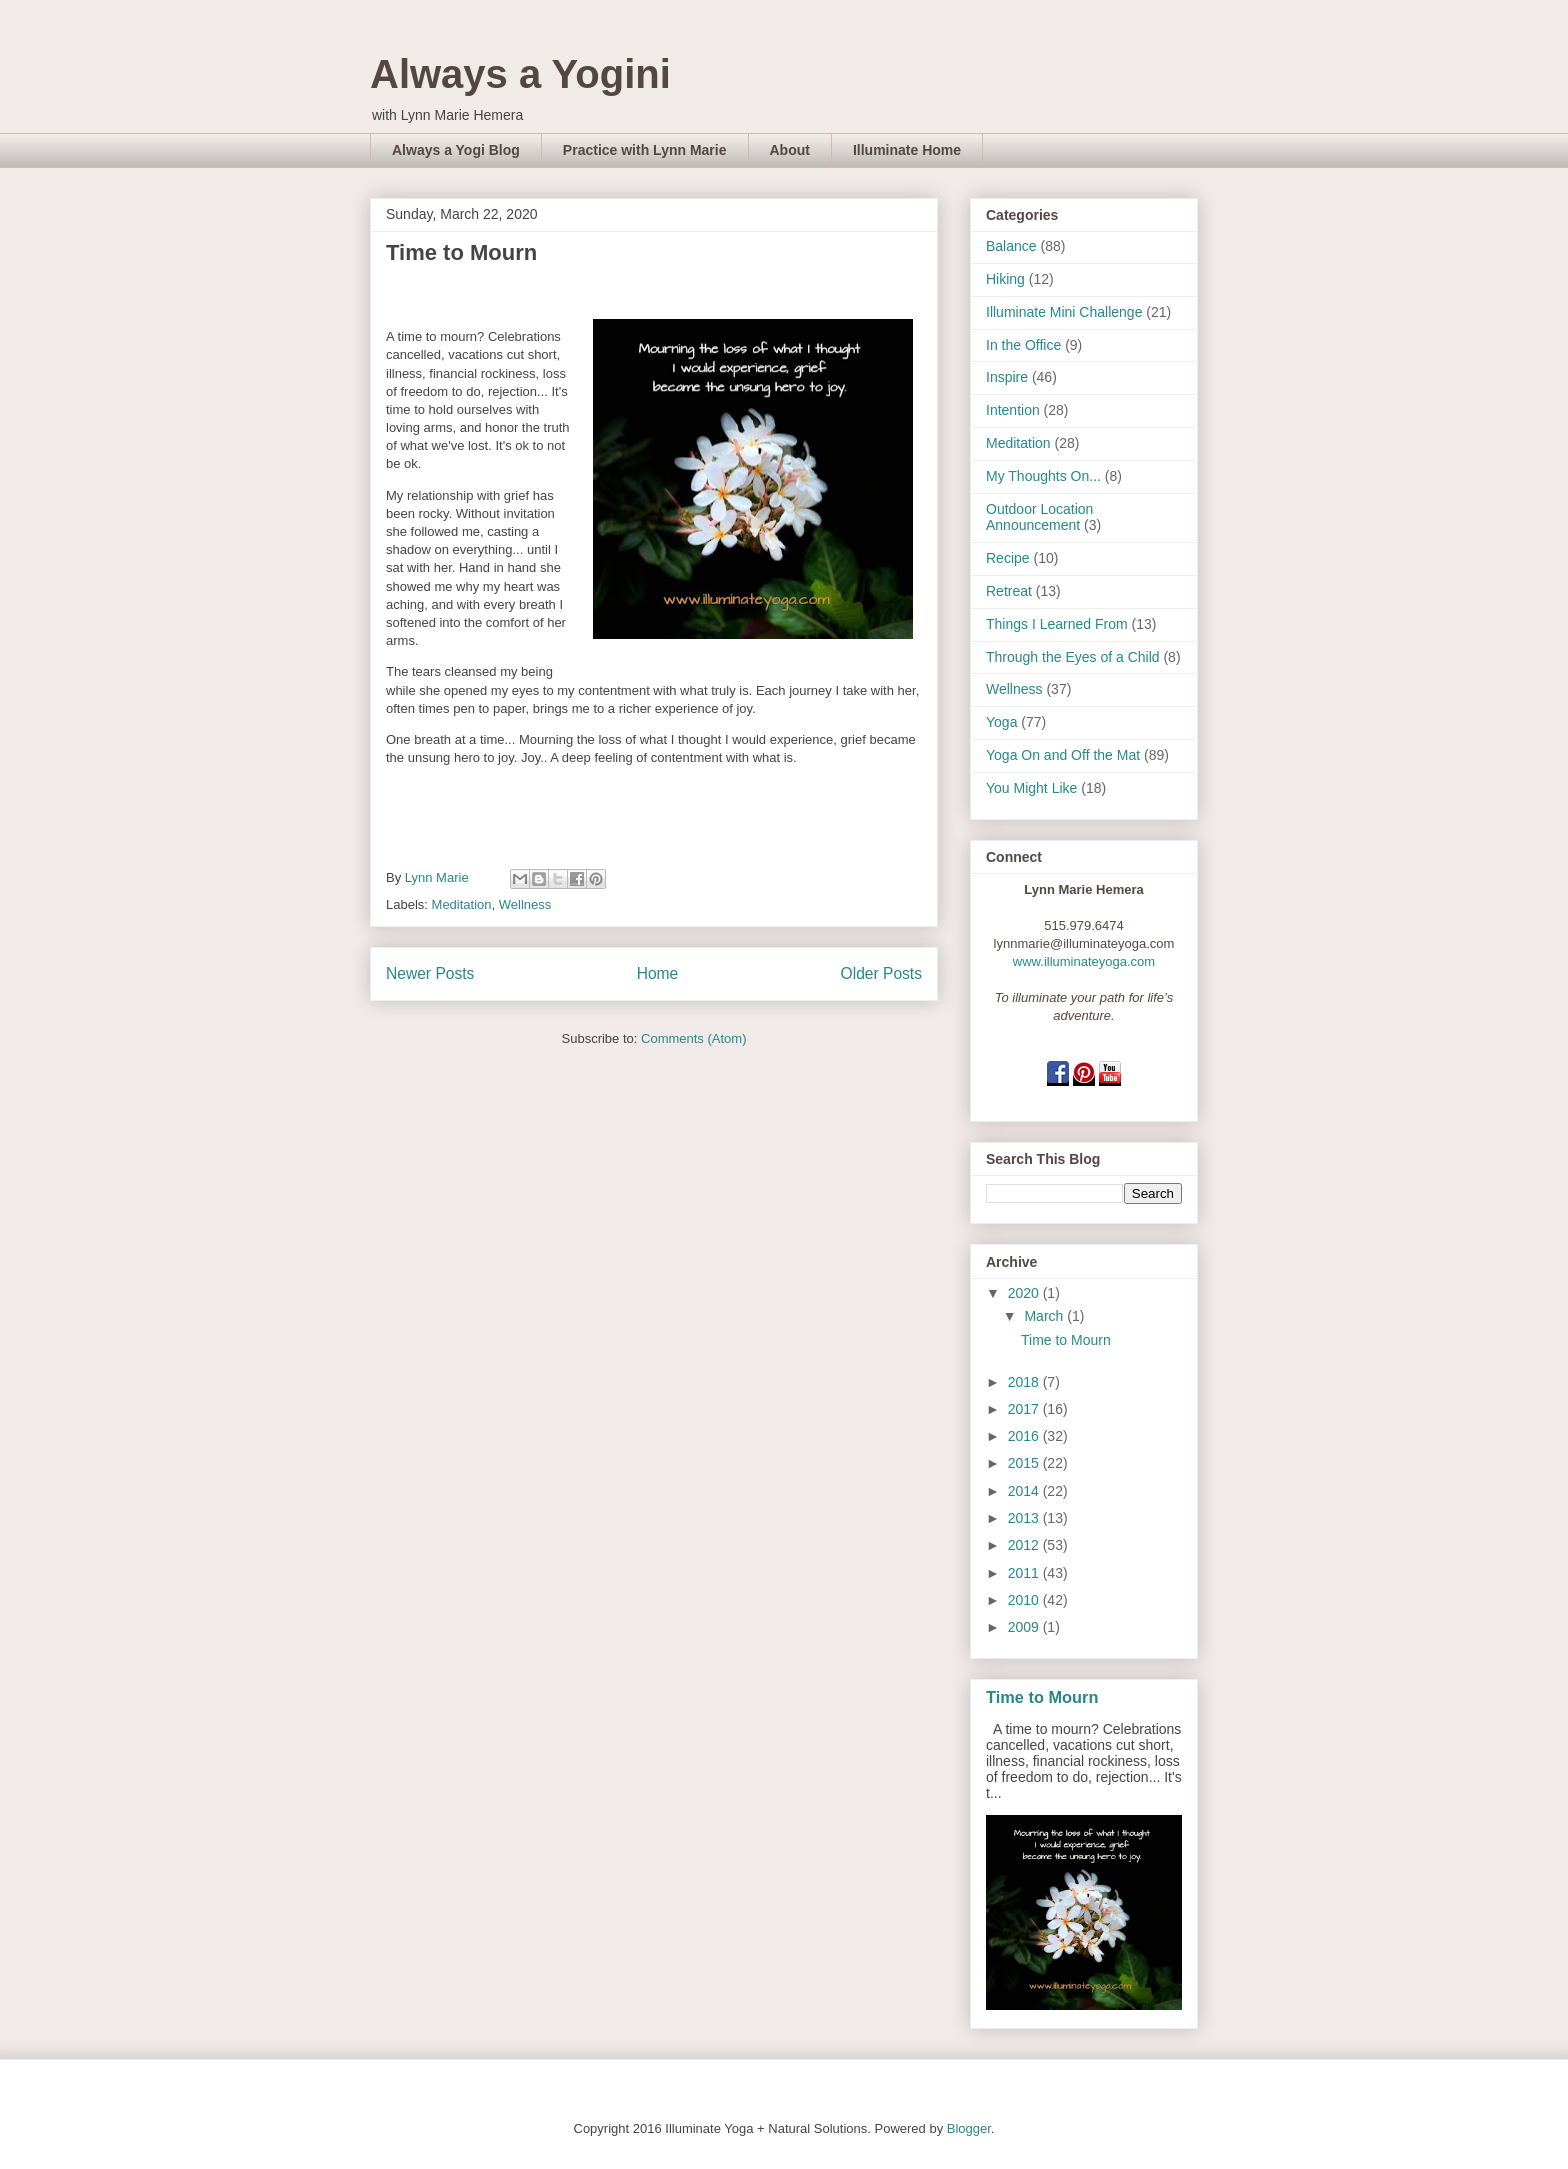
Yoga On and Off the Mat (1063, 755)
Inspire (1007, 377)
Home (658, 973)
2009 (1025, 1627)
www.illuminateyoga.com (1084, 961)
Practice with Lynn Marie (645, 150)
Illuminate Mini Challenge (1064, 312)
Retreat (1009, 591)
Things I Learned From (1057, 624)
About (790, 150)
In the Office (1023, 345)
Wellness (525, 904)
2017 (1025, 1409)
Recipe (1008, 558)
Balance (1011, 246)
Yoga (1001, 722)
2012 (1025, 1545)
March (1045, 1316)
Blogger (969, 2128)
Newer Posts (430, 973)
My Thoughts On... (1043, 476)
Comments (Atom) (693, 1038)
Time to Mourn (461, 252)
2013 (1025, 1518)
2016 (1025, 1436)
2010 (1025, 1600)
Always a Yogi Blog (456, 150)
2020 (1025, 1293)
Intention (1013, 410)
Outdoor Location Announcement (1039, 517)
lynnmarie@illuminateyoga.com (1084, 943)
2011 (1025, 1573)
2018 (1025, 1382)
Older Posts (881, 973)
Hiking (1005, 279)
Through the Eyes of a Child (1073, 657)
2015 (1025, 1463)
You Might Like (1031, 788)
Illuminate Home (907, 150)
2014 (1025, 1491)
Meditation (462, 904)
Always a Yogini (520, 74)
